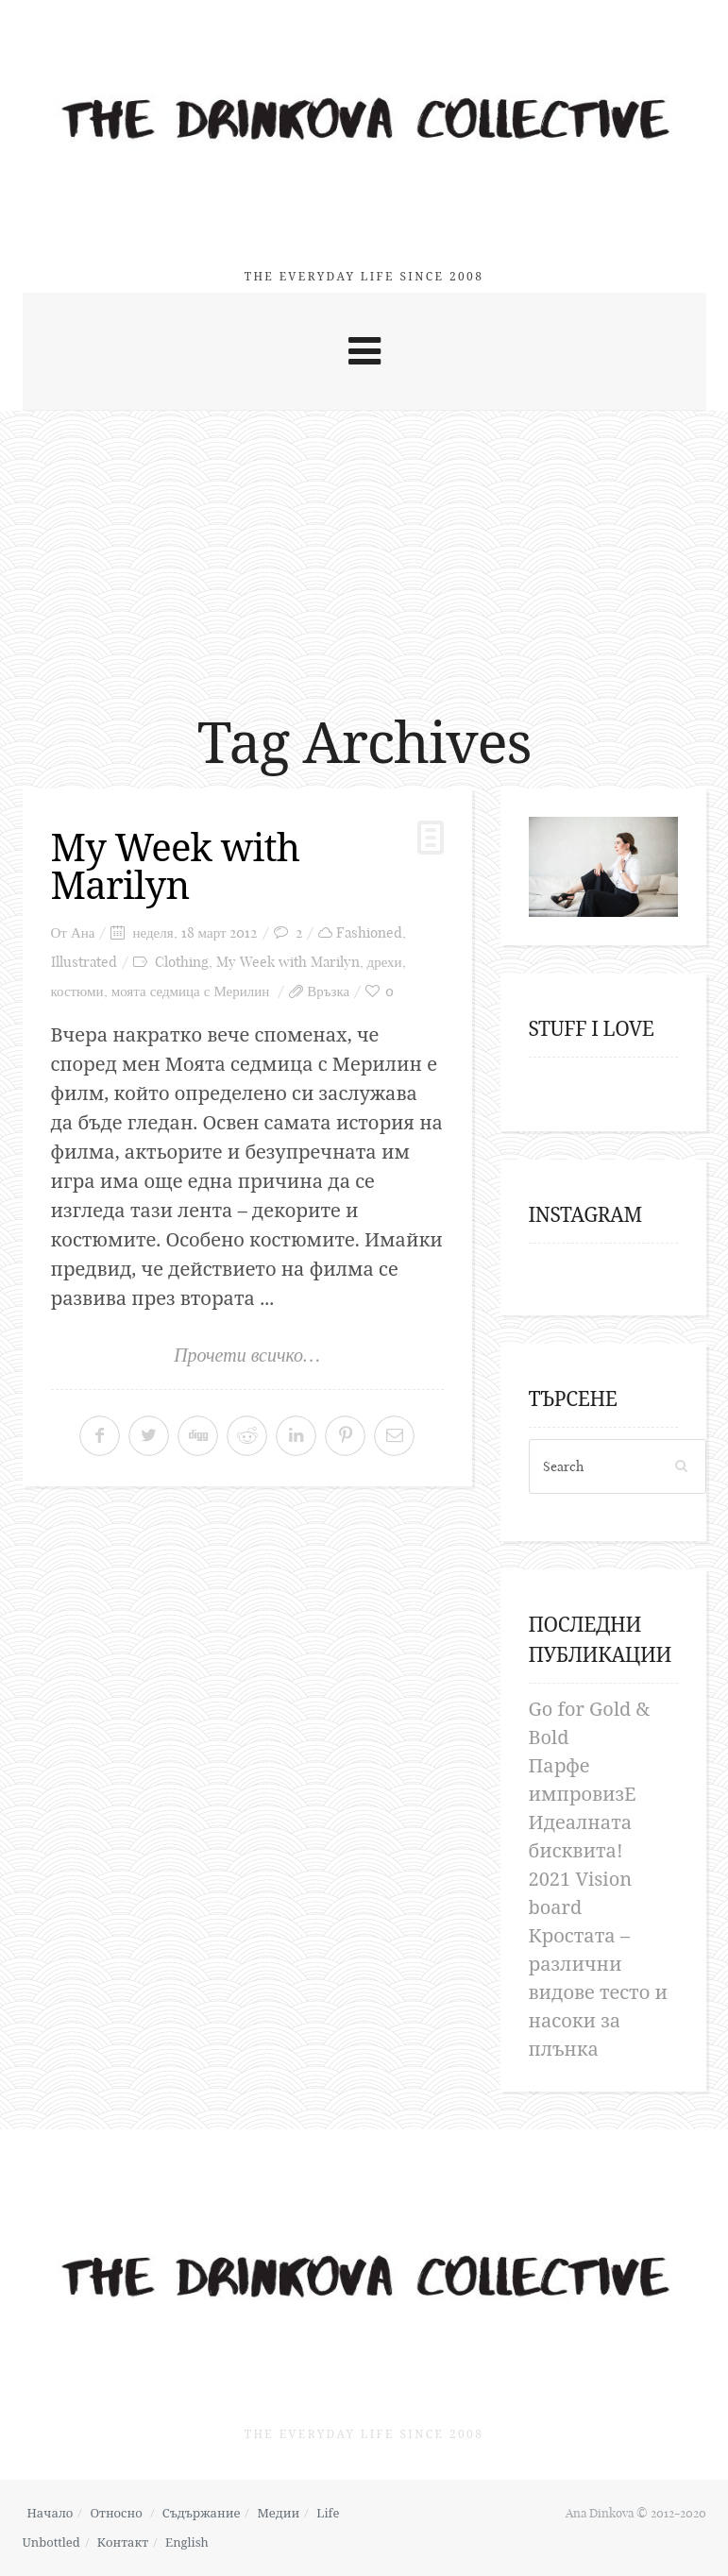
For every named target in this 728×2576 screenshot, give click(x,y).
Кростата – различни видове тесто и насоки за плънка (598, 1992)
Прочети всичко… (247, 1355)
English (187, 2542)
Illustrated (84, 962)
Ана (83, 932)
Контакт (122, 2542)
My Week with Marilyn (175, 865)
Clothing (182, 962)
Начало (50, 2512)
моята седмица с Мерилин (190, 991)
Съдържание (201, 2512)
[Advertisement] (364, 552)
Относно (116, 2512)
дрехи (384, 962)
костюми (77, 991)
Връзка (328, 991)
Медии (278, 2512)
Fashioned (369, 932)
